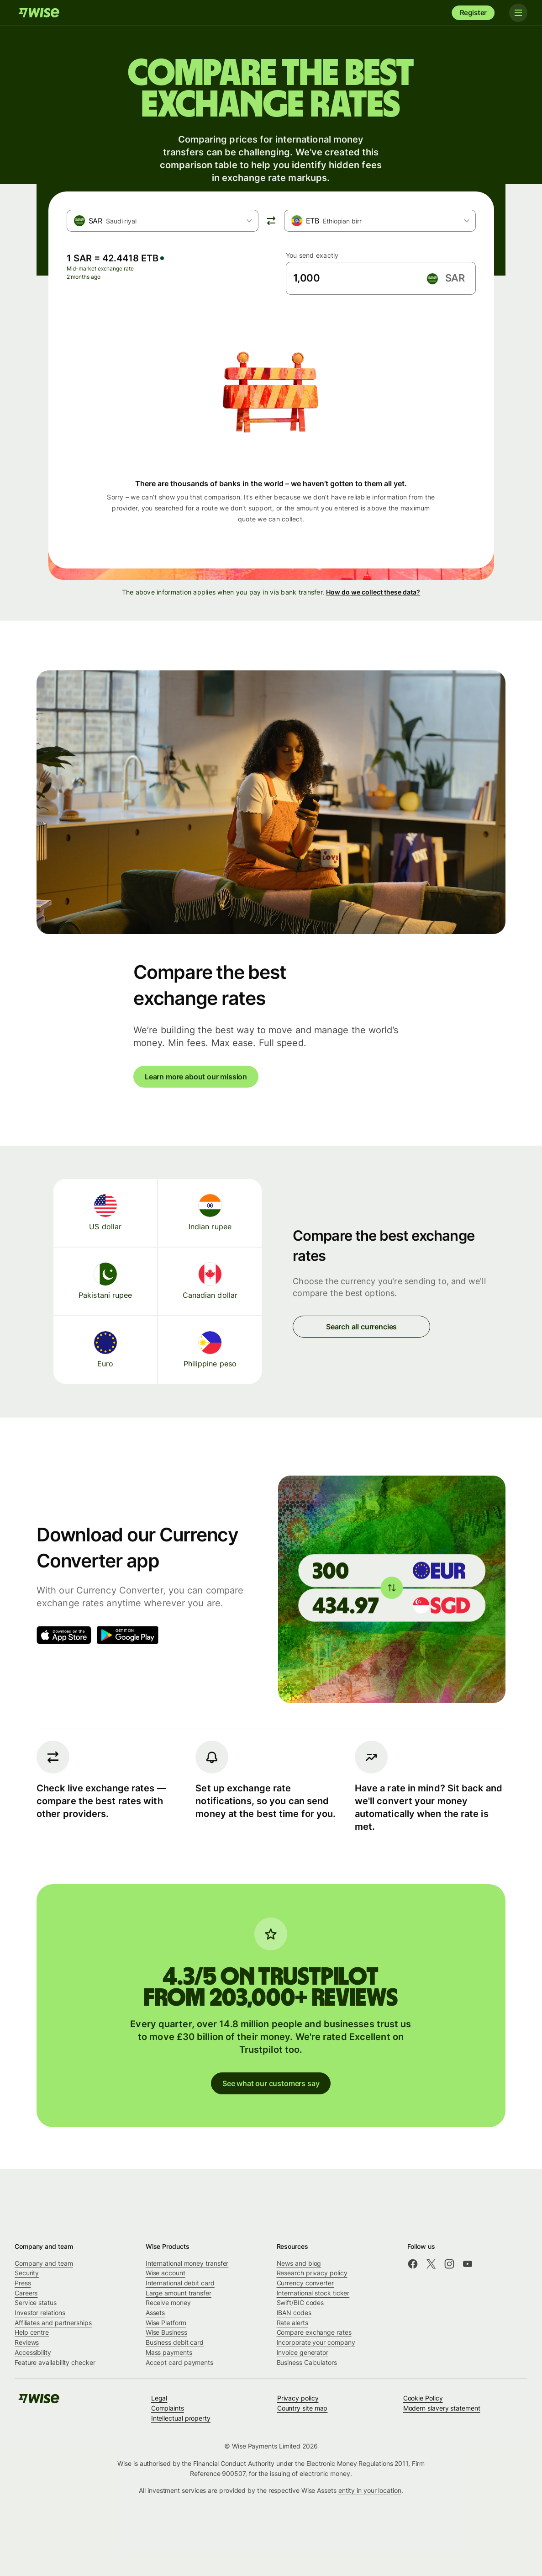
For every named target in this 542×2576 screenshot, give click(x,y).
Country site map (302, 2408)
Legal (159, 2398)
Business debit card (175, 2342)
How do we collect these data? (373, 592)
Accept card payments (179, 2362)
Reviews (27, 2342)
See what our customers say (270, 2083)
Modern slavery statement (441, 2408)
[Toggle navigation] (518, 13)
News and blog (299, 2263)
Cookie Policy (423, 2398)
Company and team (44, 2263)
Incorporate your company (316, 2342)
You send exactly (312, 255)
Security (27, 2273)
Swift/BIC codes (300, 2302)
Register (473, 12)
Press (23, 2283)
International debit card (180, 2283)
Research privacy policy (312, 2273)
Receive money (168, 2302)
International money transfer (187, 2263)
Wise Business (166, 2332)
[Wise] (39, 12)
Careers (26, 2293)
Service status (36, 2302)
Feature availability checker (55, 2362)
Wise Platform (166, 2322)
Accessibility (33, 2352)
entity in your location (369, 2490)
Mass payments (169, 2352)
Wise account (165, 2273)
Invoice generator (303, 2352)
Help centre (32, 2332)
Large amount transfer (178, 2293)
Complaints (167, 2408)
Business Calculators (307, 2362)
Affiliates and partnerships (53, 2322)
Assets (155, 2312)
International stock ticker (313, 2293)
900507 (233, 2473)
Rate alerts (292, 2322)
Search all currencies (361, 1326)
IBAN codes (294, 2312)
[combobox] (162, 221)
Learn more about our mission (196, 1076)
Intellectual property (180, 2418)
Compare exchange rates (314, 2332)
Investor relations (40, 2312)
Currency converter (305, 2283)
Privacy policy (298, 2398)
